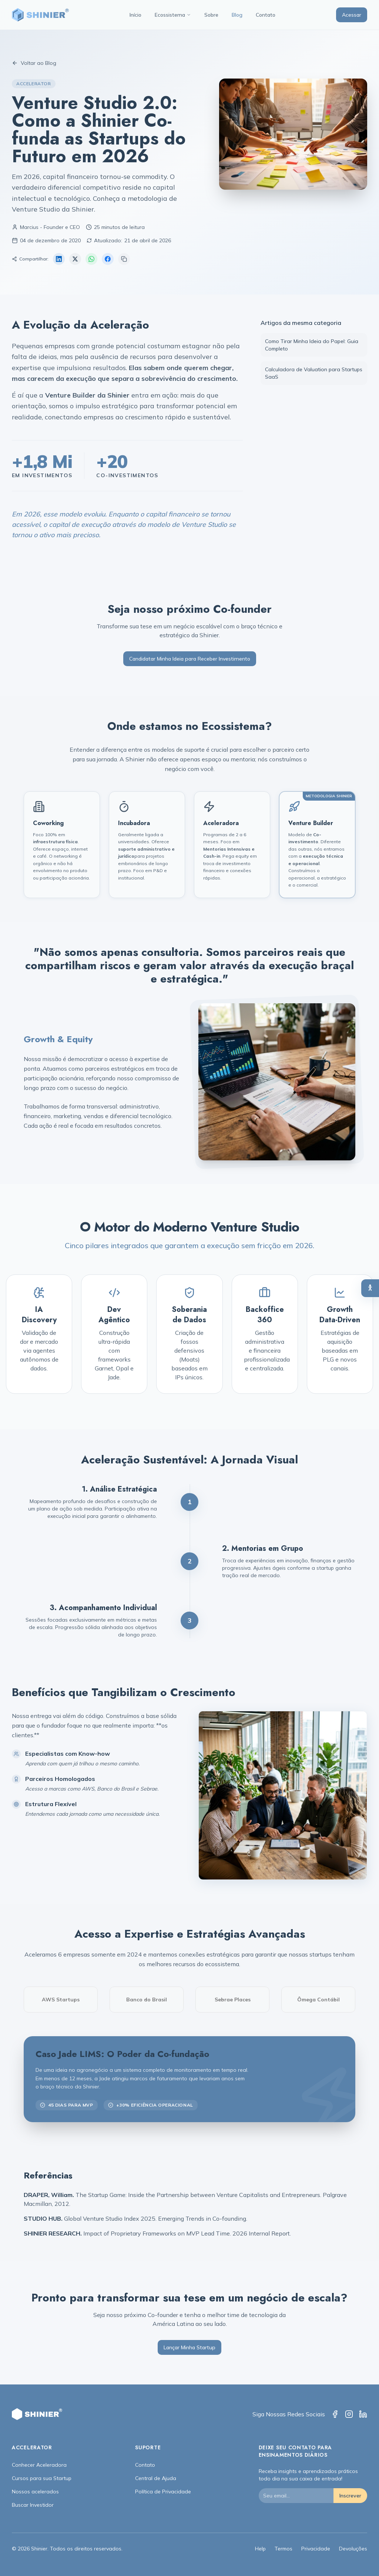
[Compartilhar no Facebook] (108, 259)
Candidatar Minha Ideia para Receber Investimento (189, 658)
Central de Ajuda (155, 2478)
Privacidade (315, 2548)
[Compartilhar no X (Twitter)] (75, 259)
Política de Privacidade (163, 2491)
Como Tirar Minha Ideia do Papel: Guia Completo (311, 345)
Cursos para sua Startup (41, 2478)
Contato (265, 14)
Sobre (211, 14)
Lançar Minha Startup (189, 2347)
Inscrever (350, 2495)
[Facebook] (335, 2414)
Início (135, 14)
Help (260, 2548)
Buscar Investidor (33, 2505)
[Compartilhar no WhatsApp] (91, 259)
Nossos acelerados (35, 2491)
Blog (237, 14)
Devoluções (353, 2548)
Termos (283, 2548)
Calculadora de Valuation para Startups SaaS (313, 373)
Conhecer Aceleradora (39, 2465)
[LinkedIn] (363, 2414)
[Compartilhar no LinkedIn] (59, 259)
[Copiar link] (124, 259)
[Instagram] (349, 2414)
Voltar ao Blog (34, 63)
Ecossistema (173, 14)
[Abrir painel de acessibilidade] (370, 1288)
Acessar (351, 14)
